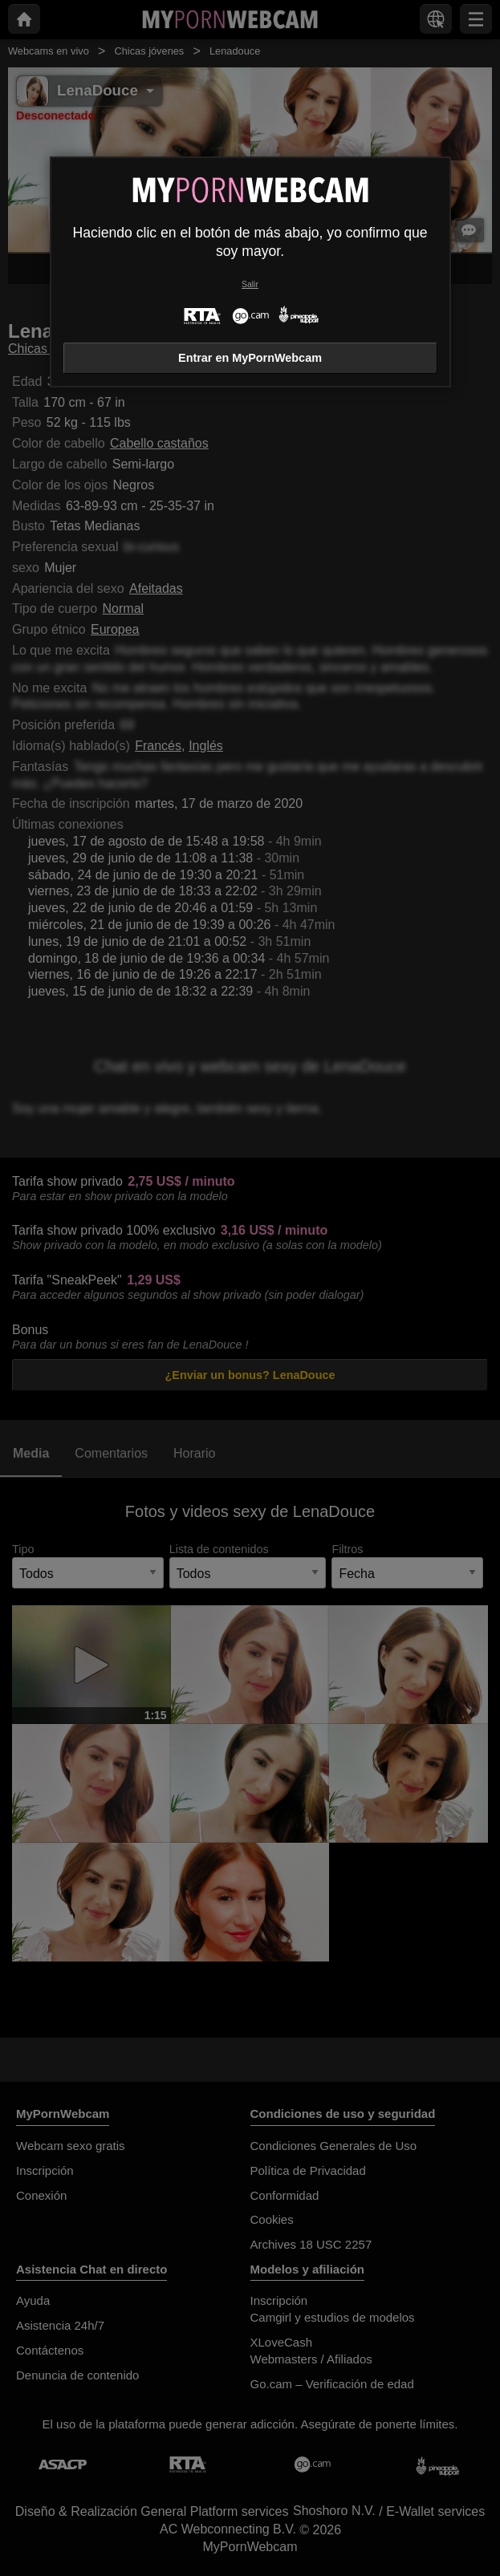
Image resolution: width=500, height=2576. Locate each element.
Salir (250, 284)
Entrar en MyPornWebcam (250, 357)
